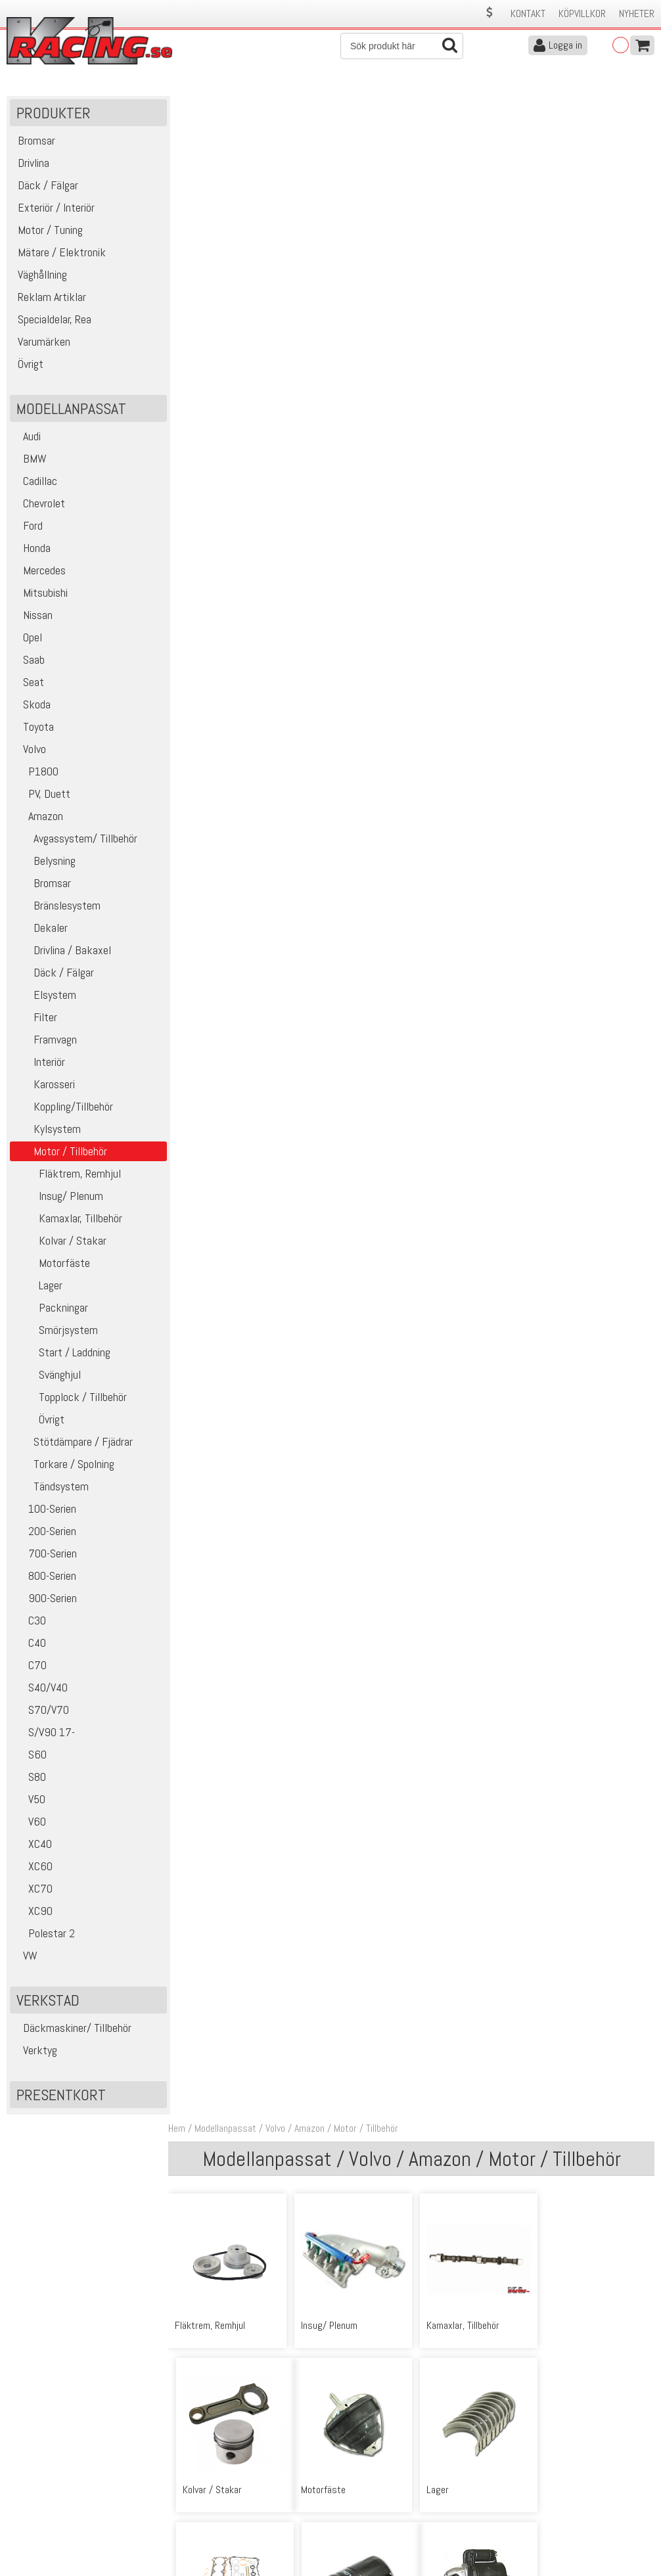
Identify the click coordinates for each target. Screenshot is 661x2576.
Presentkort (61, 2096)
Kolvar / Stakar (59, 1241)
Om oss (351, 2467)
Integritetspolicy (200, 2522)
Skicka (637, 2375)
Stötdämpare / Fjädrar (73, 1442)
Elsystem (44, 995)
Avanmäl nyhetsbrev (45, 2536)
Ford (28, 526)
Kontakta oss (194, 2467)
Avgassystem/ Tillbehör (75, 839)
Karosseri (44, 1085)
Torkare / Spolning (63, 1465)
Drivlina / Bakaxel (62, 951)
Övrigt (38, 1420)
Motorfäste (51, 1264)
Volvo (29, 750)
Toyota (33, 727)
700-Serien (45, 1554)
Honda (32, 549)
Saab (29, 660)
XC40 (32, 1844)
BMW (30, 459)
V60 (29, 1822)
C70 (30, 1666)
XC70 (33, 1889)
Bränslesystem (57, 906)
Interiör (39, 1062)
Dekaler (40, 928)
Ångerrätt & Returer (208, 2509)
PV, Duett (41, 794)
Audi (27, 437)
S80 (29, 1777)
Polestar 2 (44, 1934)
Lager (37, 1286)
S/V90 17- (44, 1733)
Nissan (33, 616)
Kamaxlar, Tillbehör (67, 1219)
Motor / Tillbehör (369, 104)
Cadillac (35, 482)
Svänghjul (47, 1375)
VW (25, 1956)
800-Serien (44, 1576)
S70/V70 (41, 1710)
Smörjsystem (55, 1331)
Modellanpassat (229, 104)
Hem (180, 104)
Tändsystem (51, 1487)
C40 (29, 1643)
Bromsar (42, 884)
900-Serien (45, 1599)
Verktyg (35, 2051)
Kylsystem (47, 1130)
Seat (28, 683)
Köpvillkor (582, 13)
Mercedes (39, 571)
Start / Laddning (61, 1353)
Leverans (185, 2495)
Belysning (44, 861)
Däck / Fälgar (53, 973)
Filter (35, 1018)
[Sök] (401, 46)
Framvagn (45, 1040)
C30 (29, 1621)
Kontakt (528, 13)
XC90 (33, 1912)
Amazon (38, 817)
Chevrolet (39, 504)
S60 (30, 1755)
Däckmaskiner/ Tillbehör (72, 2028)
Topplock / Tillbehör (70, 1398)
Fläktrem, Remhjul (67, 1174)
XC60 (33, 1867)
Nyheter (636, 13)
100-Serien (44, 1509)
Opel (27, 638)
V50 (29, 1800)
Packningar (50, 1308)
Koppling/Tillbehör (63, 1107)
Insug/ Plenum (58, 1197)
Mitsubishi (40, 593)
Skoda (32, 705)
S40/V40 (40, 1688)
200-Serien (44, 1532)
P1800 (35, 772)
